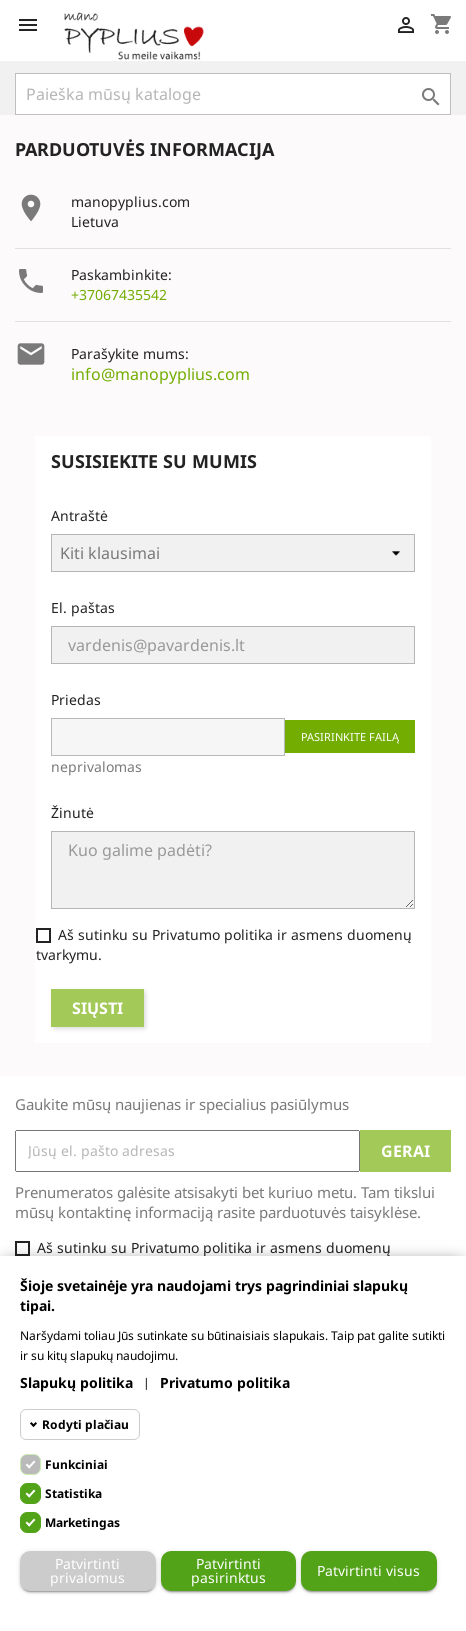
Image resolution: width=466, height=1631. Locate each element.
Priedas (76, 699)
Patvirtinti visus (368, 1570)
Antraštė (79, 515)
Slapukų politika (76, 1382)
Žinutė (72, 812)
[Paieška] (233, 94)
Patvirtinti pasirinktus (228, 1570)
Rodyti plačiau (85, 1424)
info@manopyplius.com (160, 374)
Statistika (73, 1493)
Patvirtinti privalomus (87, 1570)
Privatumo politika (225, 1382)
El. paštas (83, 607)
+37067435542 (119, 294)
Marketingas (82, 1522)
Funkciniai (76, 1464)
